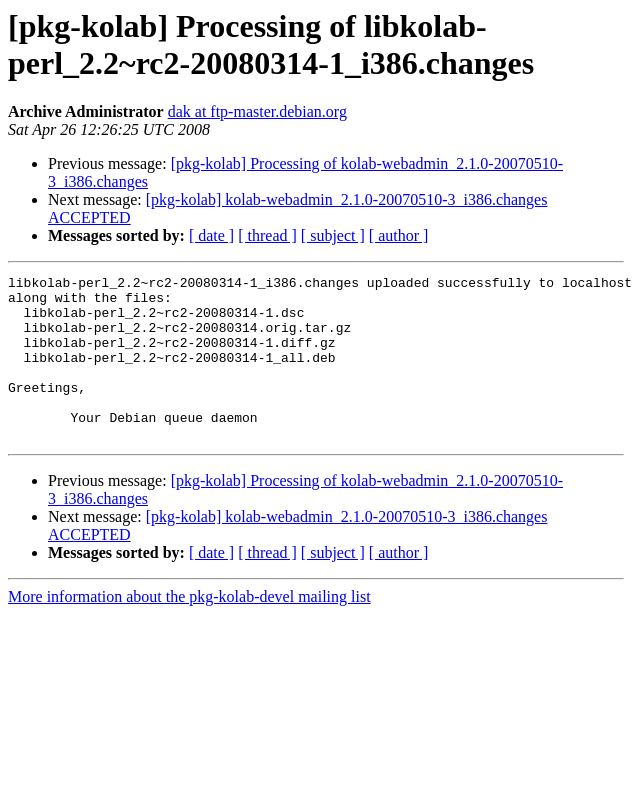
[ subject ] (333, 235)
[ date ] (211, 235)
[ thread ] (267, 235)
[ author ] (399, 235)
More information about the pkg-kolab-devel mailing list (189, 629)
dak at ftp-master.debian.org (257, 111)
